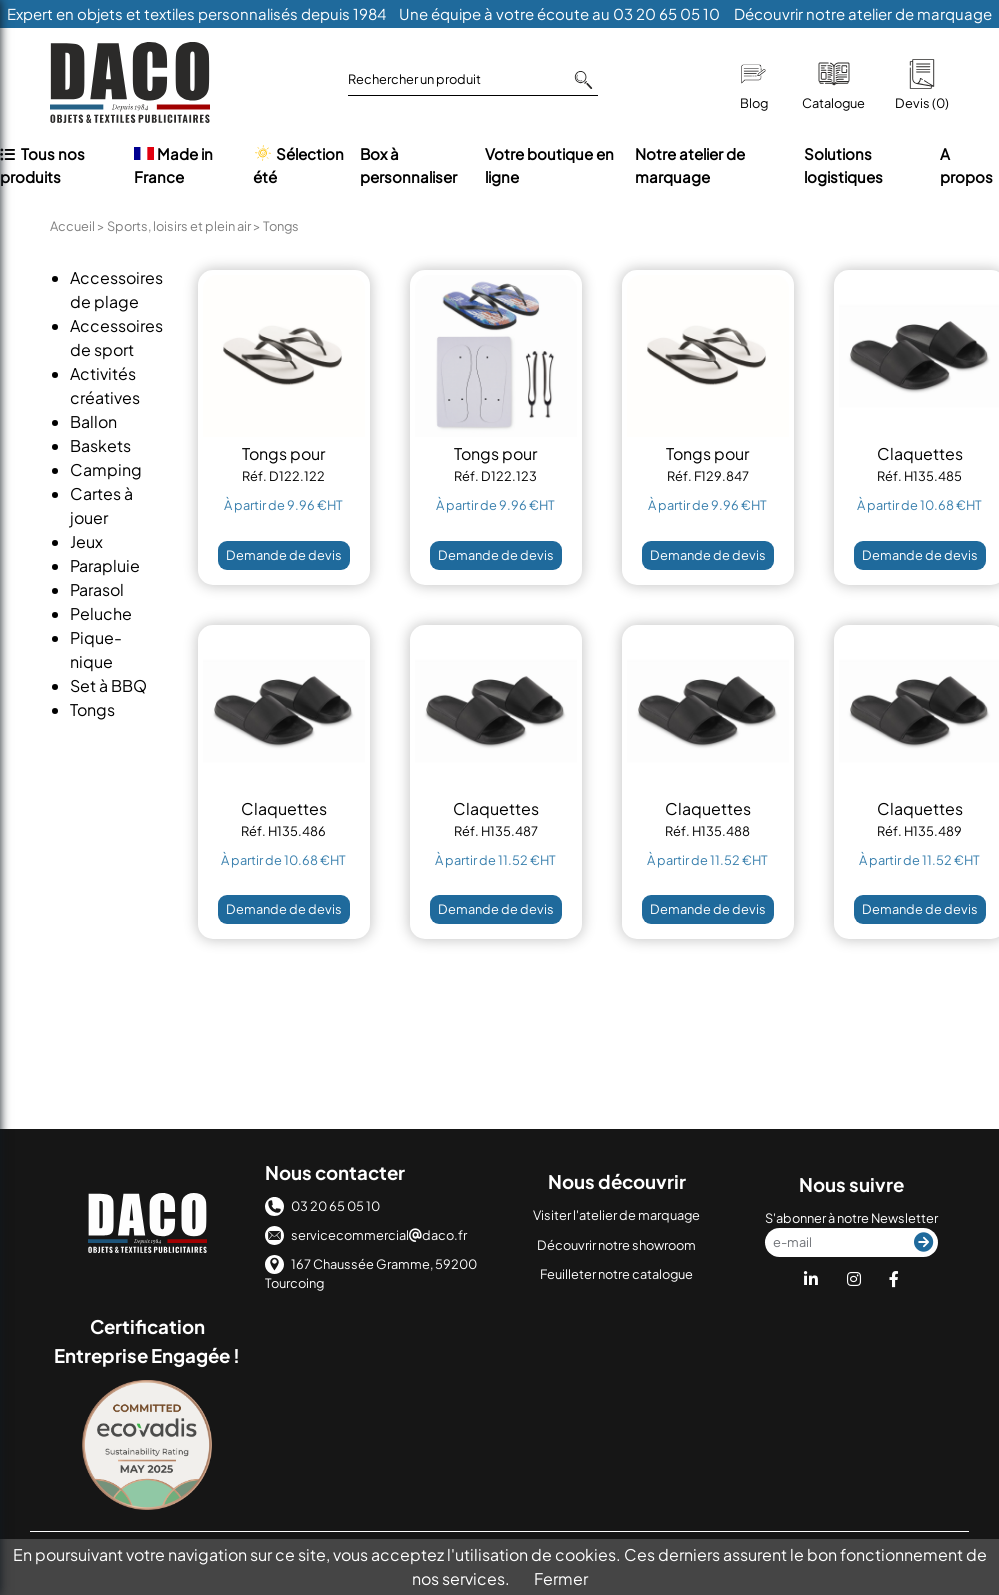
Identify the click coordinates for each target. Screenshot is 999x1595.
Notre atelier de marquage (690, 165)
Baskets (100, 445)
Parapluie (105, 565)
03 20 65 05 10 (322, 1206)
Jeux (86, 541)
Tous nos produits (42, 165)
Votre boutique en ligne (549, 165)
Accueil (72, 226)
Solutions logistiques (843, 165)
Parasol (97, 589)
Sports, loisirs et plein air (179, 226)
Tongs (92, 709)
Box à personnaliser (408, 165)
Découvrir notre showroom (616, 1245)
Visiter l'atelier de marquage (616, 1215)
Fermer (561, 1578)
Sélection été (298, 164)
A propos (966, 165)
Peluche (101, 613)
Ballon (93, 421)
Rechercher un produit (470, 79)
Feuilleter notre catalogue (616, 1274)
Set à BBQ (108, 685)
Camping (106, 469)
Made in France (173, 165)
